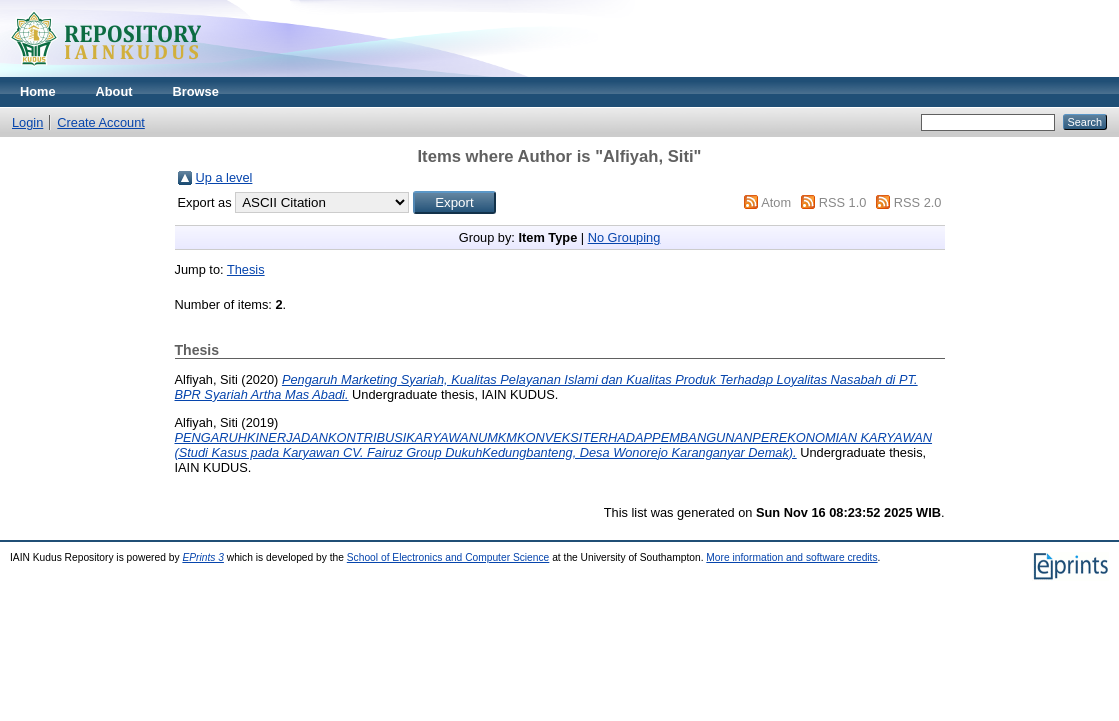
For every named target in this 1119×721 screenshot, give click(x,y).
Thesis (246, 269)
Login (27, 122)
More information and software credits (791, 557)
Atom (776, 202)
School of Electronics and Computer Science (448, 557)
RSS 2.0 (918, 202)
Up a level (224, 177)
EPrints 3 (203, 557)
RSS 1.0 (843, 202)
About (114, 91)
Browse (196, 91)
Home (38, 91)
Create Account (101, 122)
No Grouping (624, 237)
